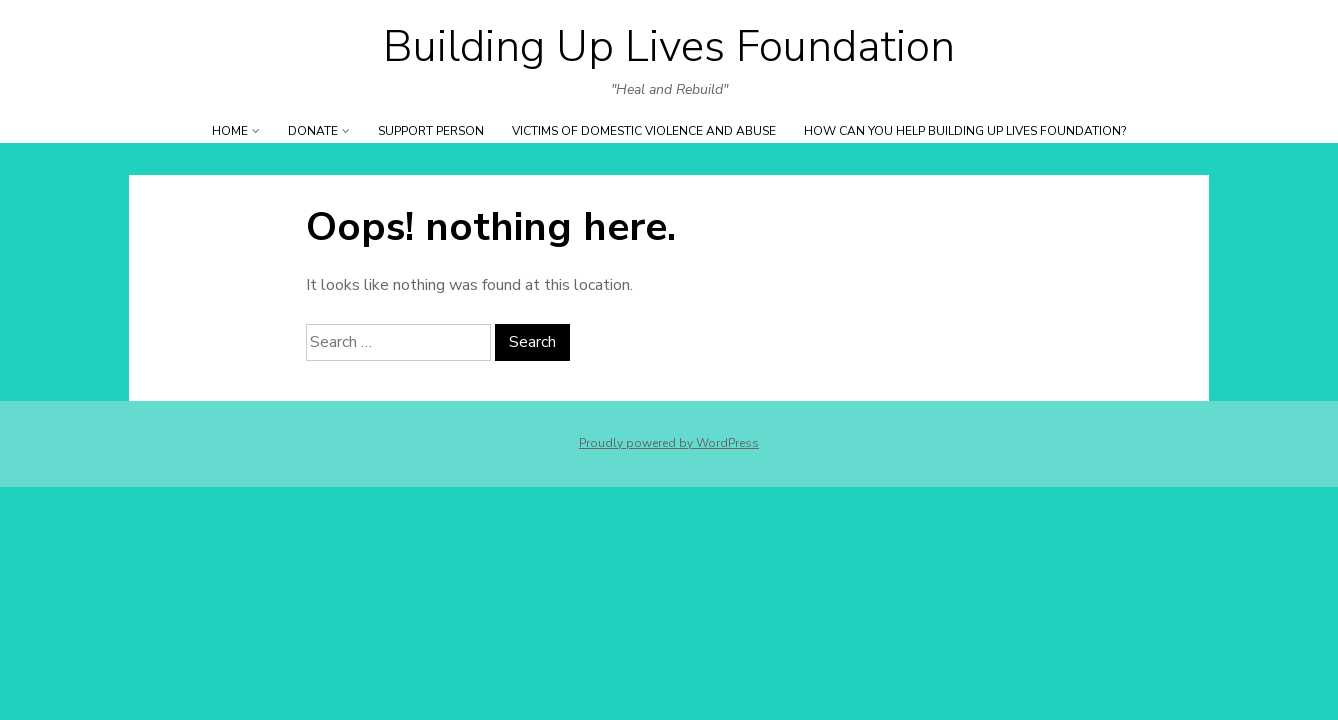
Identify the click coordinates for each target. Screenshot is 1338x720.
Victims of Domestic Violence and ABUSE (644, 131)
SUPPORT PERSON (431, 131)
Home (230, 131)
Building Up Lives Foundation (669, 47)
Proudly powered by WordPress (669, 443)
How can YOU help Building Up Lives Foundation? (965, 131)
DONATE (313, 131)
